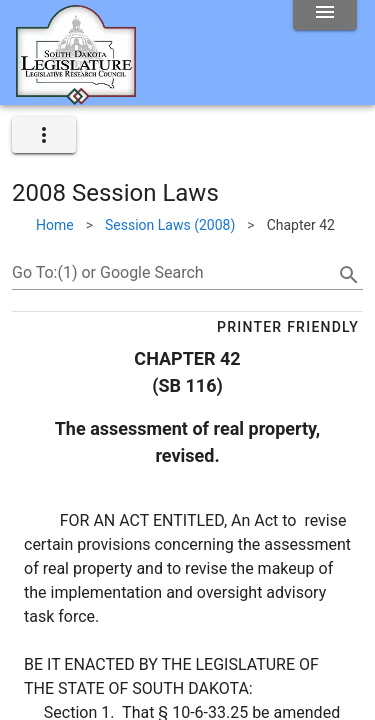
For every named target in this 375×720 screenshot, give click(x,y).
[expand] (44, 135)
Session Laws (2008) (170, 225)
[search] (349, 275)
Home (55, 225)
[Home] (76, 97)
